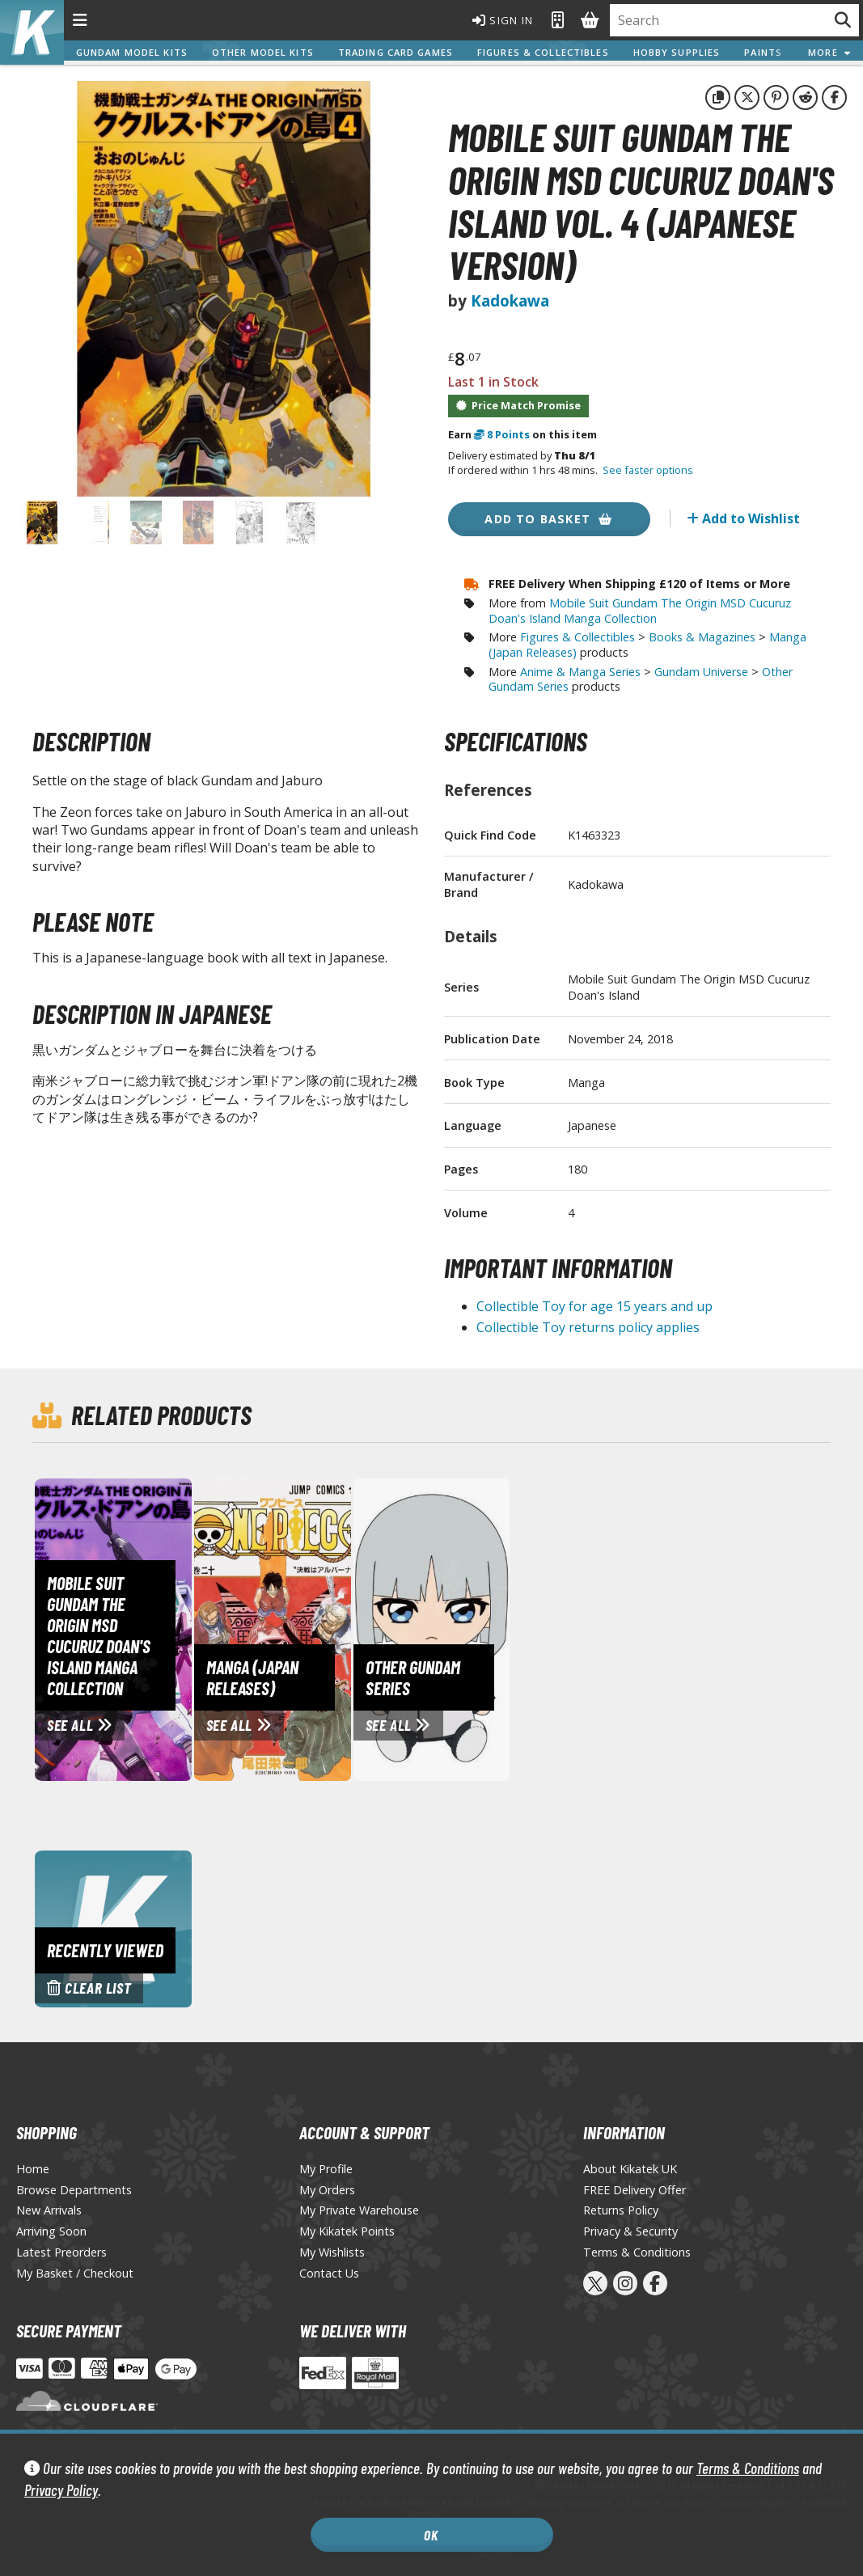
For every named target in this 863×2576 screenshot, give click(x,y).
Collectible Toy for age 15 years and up (594, 1306)
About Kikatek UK (630, 2168)
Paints (764, 52)
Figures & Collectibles (544, 52)
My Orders (327, 2189)
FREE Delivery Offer (634, 2189)
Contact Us (329, 2273)
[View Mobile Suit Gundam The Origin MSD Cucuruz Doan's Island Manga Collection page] (186, 1628)
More (829, 52)
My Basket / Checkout (74, 2273)
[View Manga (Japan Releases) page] (345, 1628)
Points (502, 434)
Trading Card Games (396, 52)
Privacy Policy (61, 2490)
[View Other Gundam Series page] (504, 1628)
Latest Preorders (61, 2252)
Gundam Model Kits (132, 52)
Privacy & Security (630, 2231)
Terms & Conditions (747, 2468)
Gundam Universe (701, 671)
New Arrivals (49, 2210)
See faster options (648, 470)
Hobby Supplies (677, 52)
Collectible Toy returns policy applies (588, 1327)
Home (32, 2168)
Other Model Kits (264, 52)
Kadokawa (510, 300)
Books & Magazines (702, 637)
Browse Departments (74, 2189)
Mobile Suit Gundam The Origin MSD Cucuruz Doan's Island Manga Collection (640, 610)
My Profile (326, 2168)
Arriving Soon (51, 2231)
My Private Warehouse (359, 2210)
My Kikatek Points (347, 2231)
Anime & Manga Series (580, 671)
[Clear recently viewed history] (113, 1927)
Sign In (492, 20)
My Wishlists (332, 2252)
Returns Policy (620, 2210)
